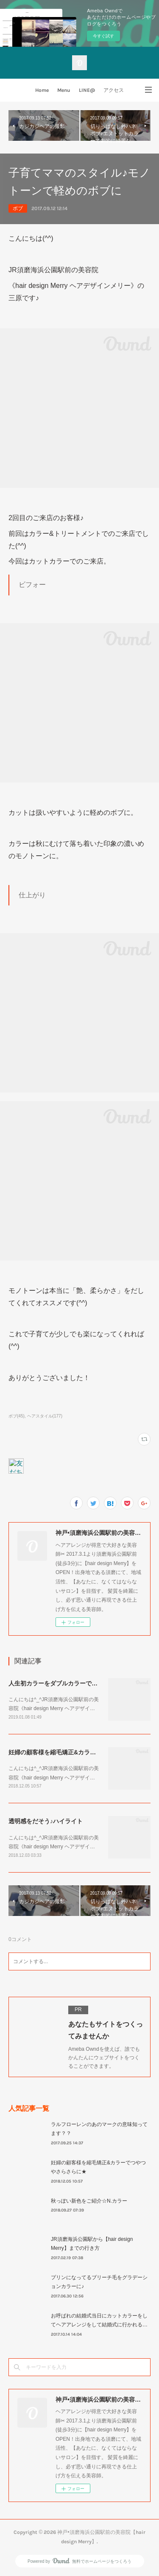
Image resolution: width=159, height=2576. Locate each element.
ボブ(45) (16, 1416)
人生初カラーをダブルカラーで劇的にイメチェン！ (76, 1683)
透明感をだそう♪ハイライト (45, 1821)
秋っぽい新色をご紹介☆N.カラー (89, 2201)
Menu (63, 90)
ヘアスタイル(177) (44, 1416)
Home (42, 90)
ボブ (18, 208)
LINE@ (87, 90)
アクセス (113, 90)
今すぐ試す (103, 36)
